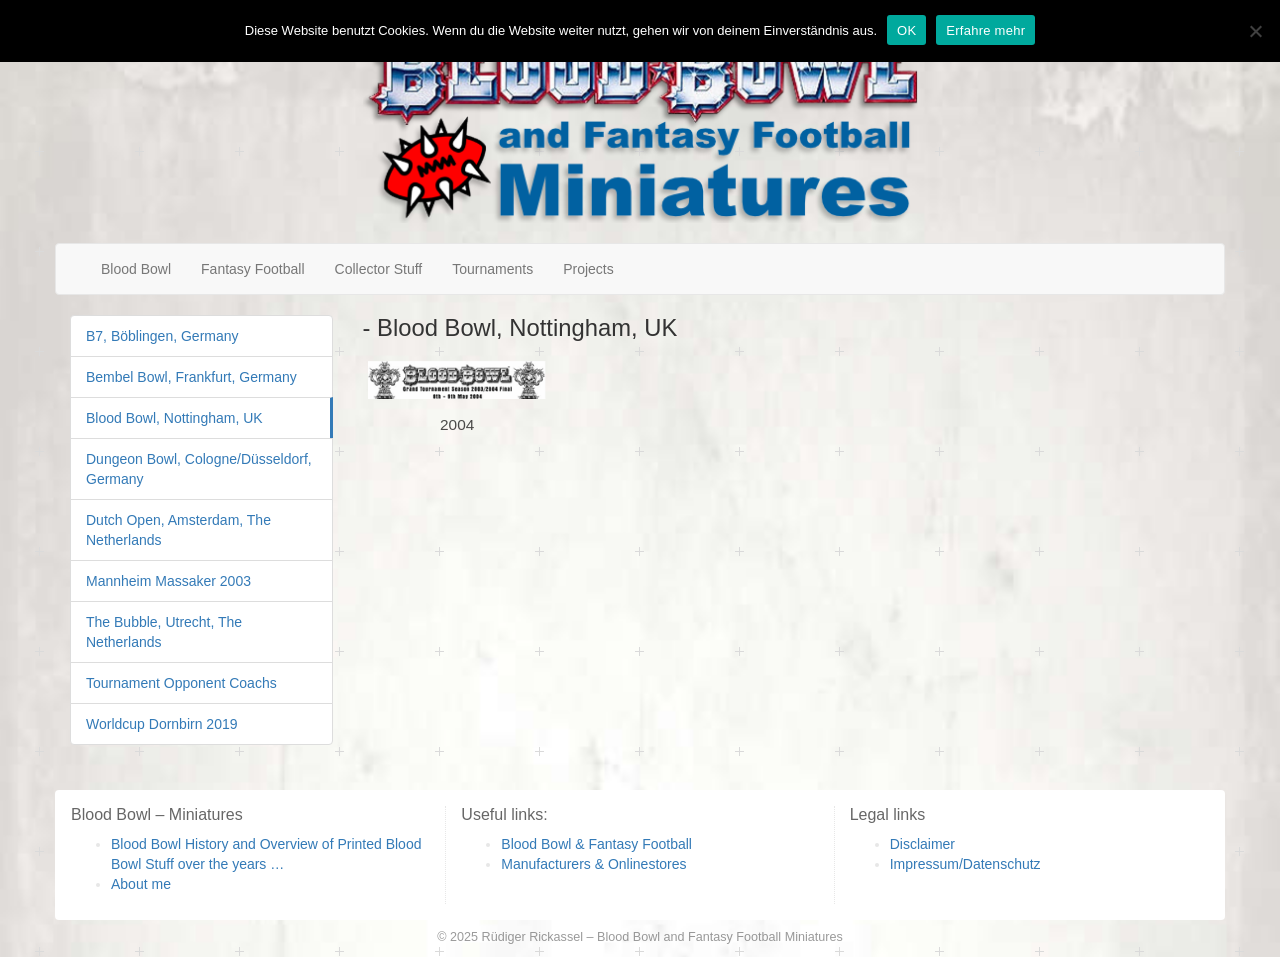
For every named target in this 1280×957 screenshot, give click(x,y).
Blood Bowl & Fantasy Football (596, 844)
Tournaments (492, 269)
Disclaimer (922, 844)
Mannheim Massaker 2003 (168, 581)
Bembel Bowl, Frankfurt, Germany (191, 377)
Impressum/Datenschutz (965, 864)
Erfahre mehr (985, 30)
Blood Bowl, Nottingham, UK (174, 418)
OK (906, 30)
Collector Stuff (379, 269)
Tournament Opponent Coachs (181, 683)
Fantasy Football (253, 269)
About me (141, 884)
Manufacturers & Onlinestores (593, 864)
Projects (588, 269)
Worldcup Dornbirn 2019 (162, 724)
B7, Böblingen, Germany (162, 336)
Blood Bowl (136, 269)
